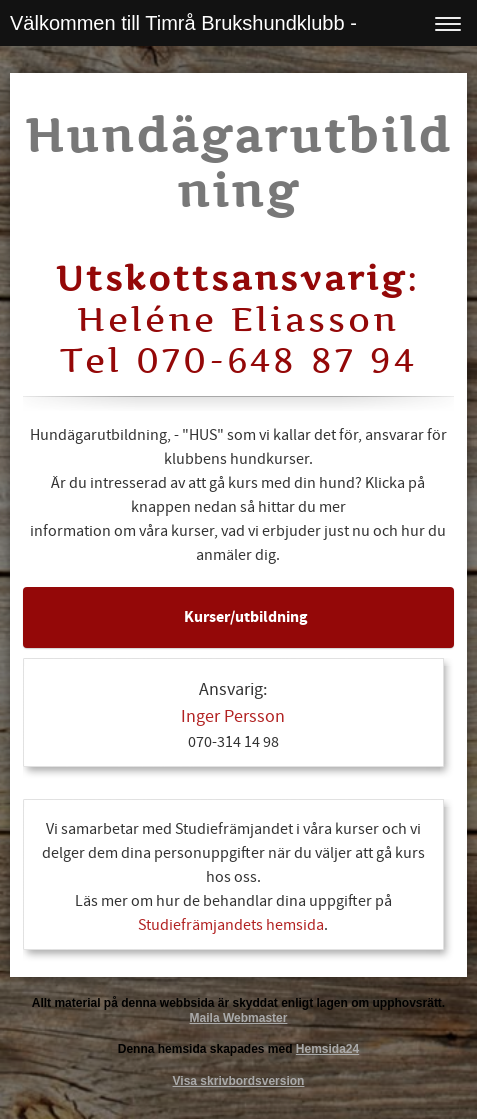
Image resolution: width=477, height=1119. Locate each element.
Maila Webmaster (239, 1018)
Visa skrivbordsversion (239, 1081)
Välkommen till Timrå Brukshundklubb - (183, 23)
